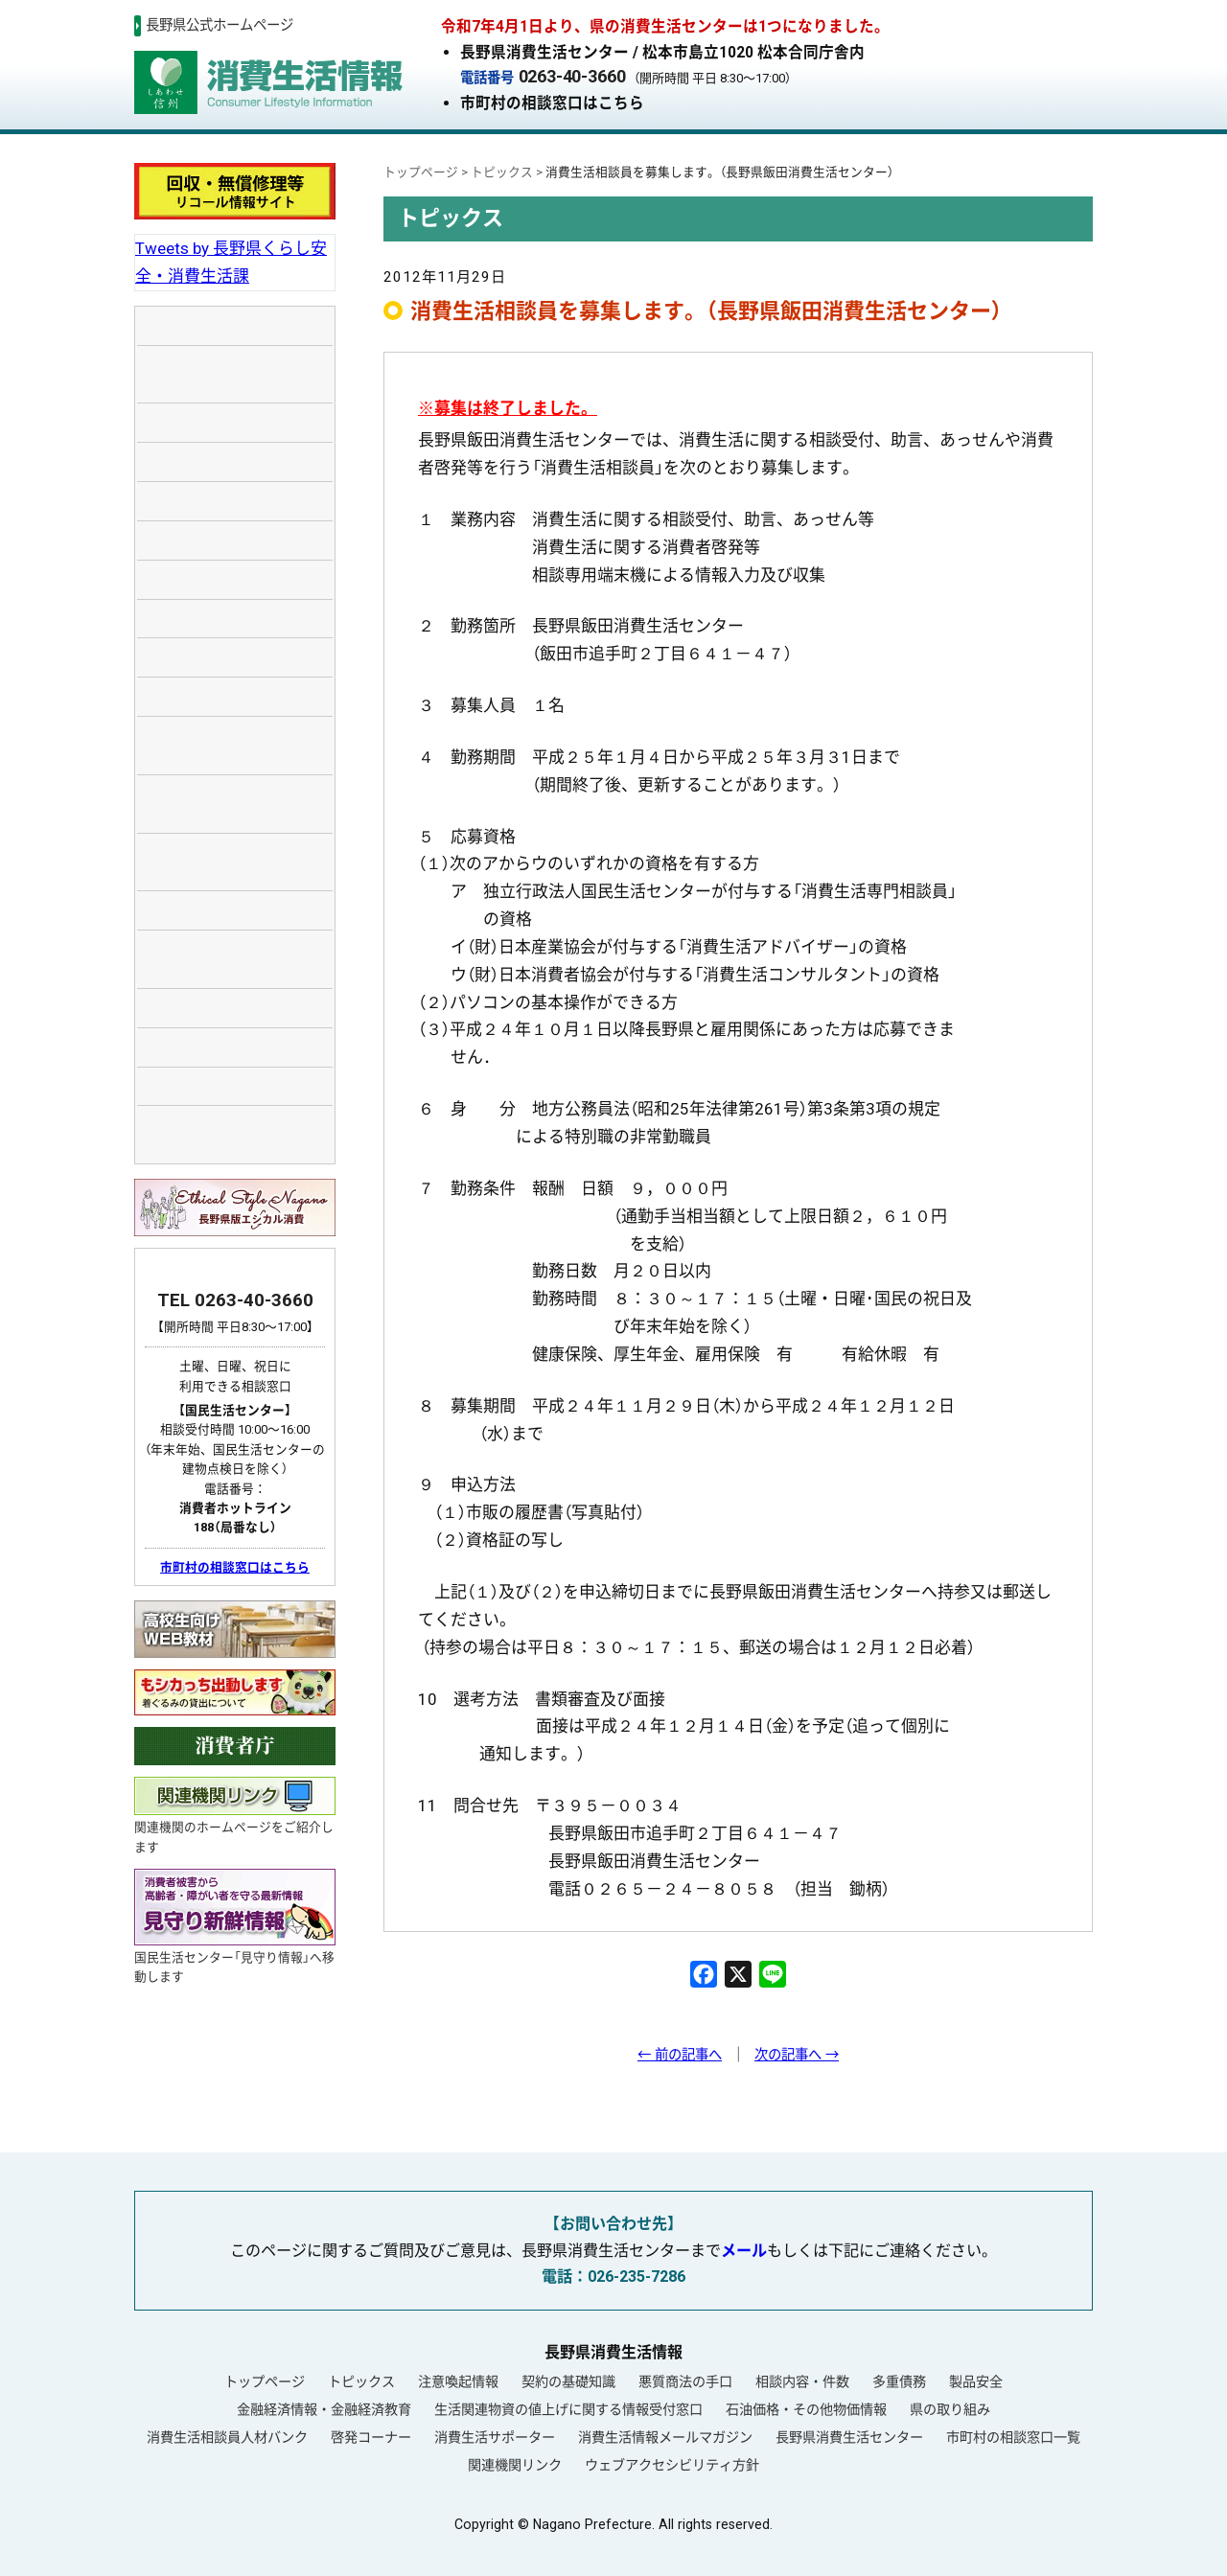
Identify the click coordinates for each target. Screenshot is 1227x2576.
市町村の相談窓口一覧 (1013, 2437)
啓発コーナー (371, 2437)
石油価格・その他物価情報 (806, 2409)
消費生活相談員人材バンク (227, 2437)
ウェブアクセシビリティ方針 (672, 2464)
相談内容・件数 (802, 2381)
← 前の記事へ (679, 2055)
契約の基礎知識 (568, 2381)
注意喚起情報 (458, 2381)
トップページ (264, 2381)
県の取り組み (950, 2409)
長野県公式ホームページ (219, 25)
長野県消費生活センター (849, 2437)
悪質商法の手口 (685, 2381)
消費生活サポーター (494, 2437)
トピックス (361, 2381)
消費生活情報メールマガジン (665, 2437)
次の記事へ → (796, 2055)
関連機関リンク (515, 2464)
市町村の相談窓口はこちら (552, 103)
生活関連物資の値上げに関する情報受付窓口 (568, 2409)
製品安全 (976, 2381)
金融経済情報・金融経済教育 (324, 2409)
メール (744, 2251)
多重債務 (899, 2381)
